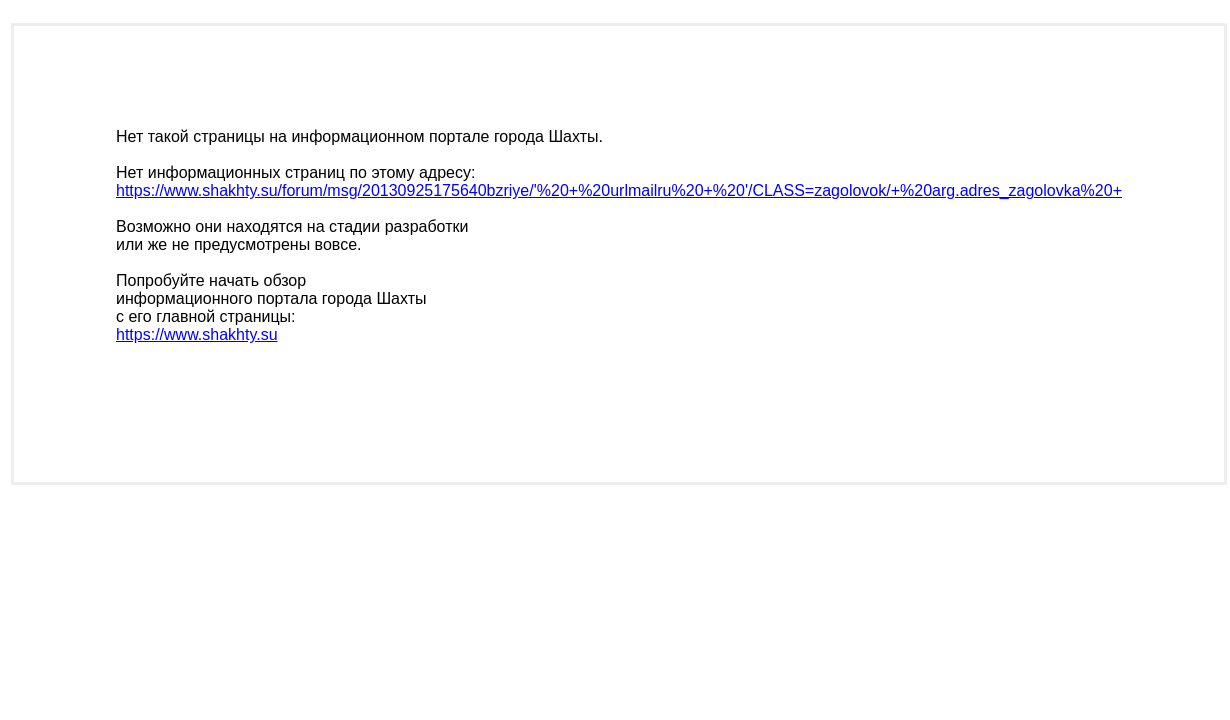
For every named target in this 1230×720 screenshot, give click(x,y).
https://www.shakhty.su (197, 334)
